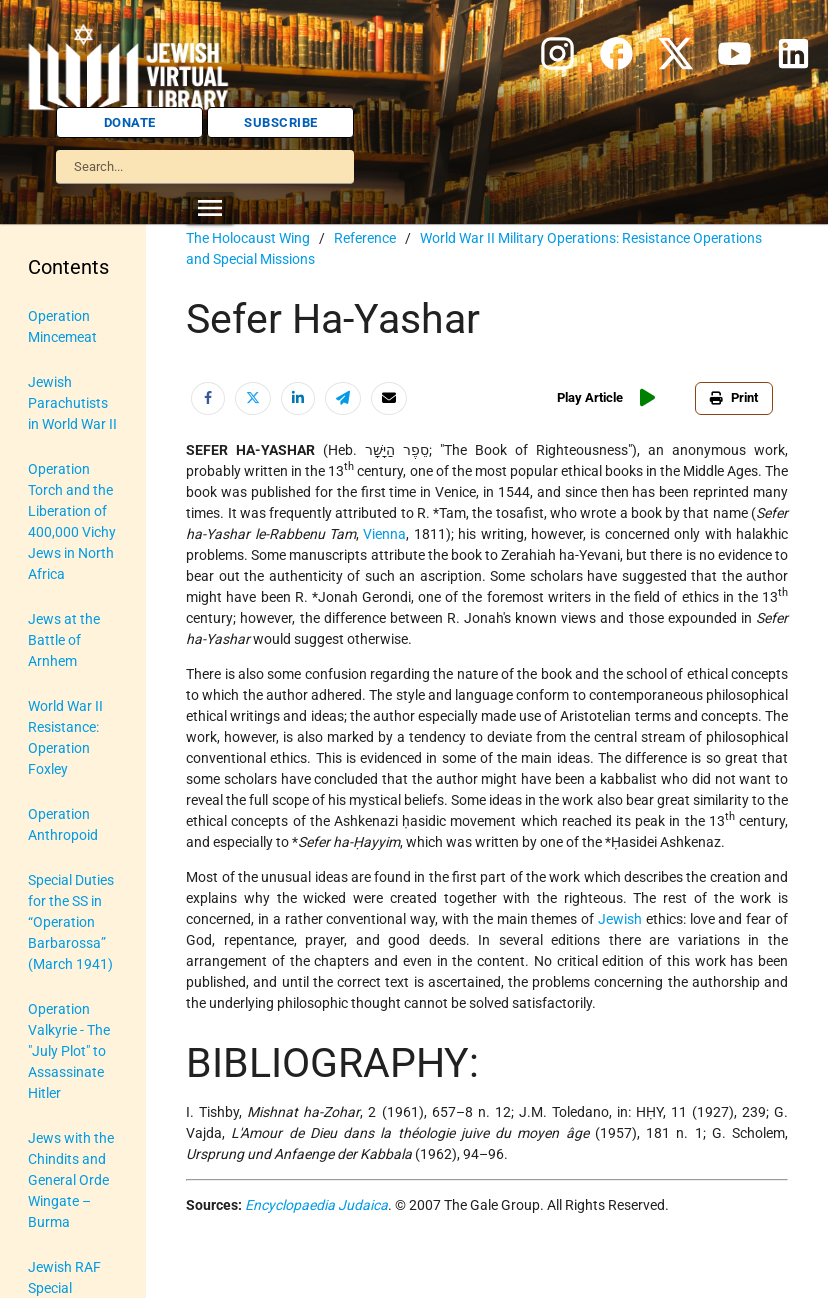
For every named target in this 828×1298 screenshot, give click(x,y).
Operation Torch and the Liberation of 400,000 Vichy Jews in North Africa (72, 521)
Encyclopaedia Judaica (316, 1205)
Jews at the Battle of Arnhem (64, 640)
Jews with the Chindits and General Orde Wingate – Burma (71, 1180)
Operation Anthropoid (63, 824)
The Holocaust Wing (248, 238)
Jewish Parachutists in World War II (72, 403)
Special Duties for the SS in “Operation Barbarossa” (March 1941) (71, 922)
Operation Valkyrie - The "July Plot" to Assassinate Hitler (69, 1051)
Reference (365, 238)
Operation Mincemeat (62, 326)
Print (734, 397)
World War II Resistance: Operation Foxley (65, 737)
